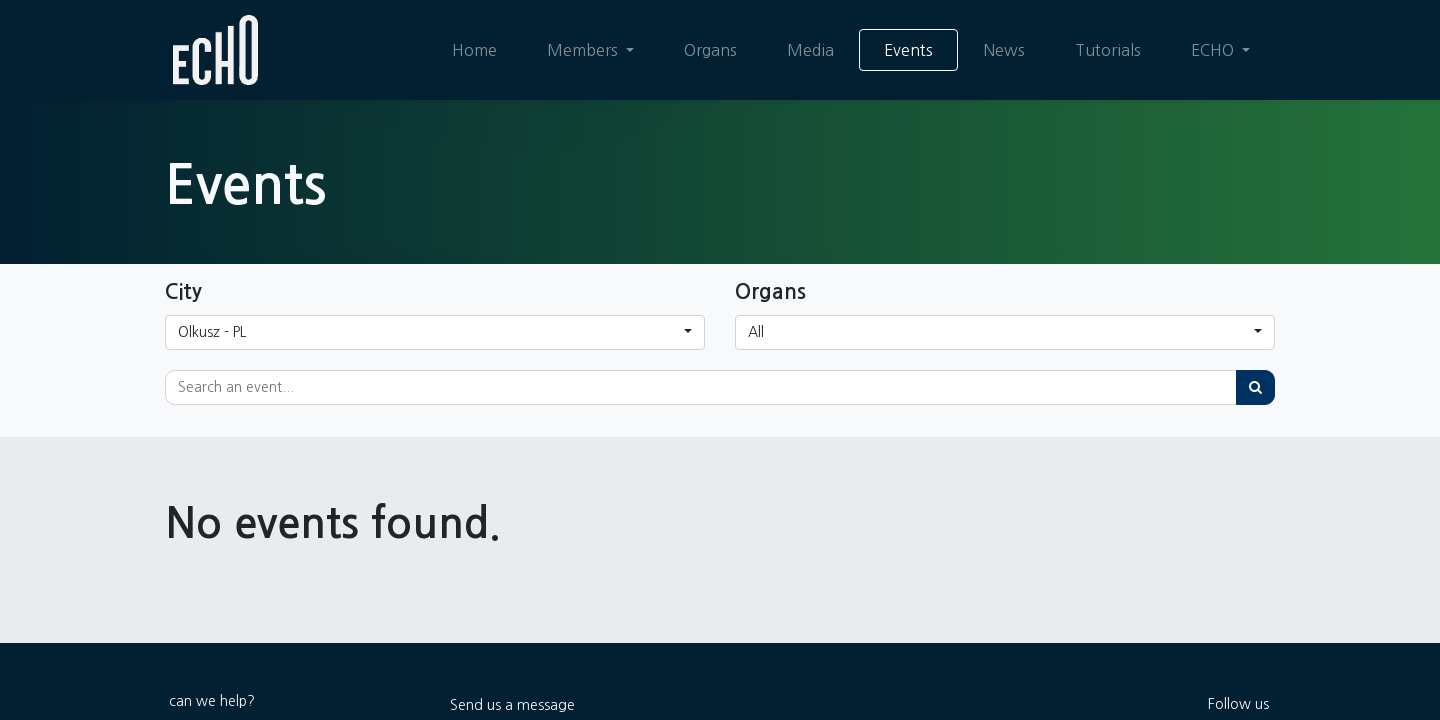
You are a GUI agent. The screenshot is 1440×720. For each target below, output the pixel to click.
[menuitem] (474, 50)
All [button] (756, 332)
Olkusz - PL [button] (212, 332)
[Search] (1255, 387)
